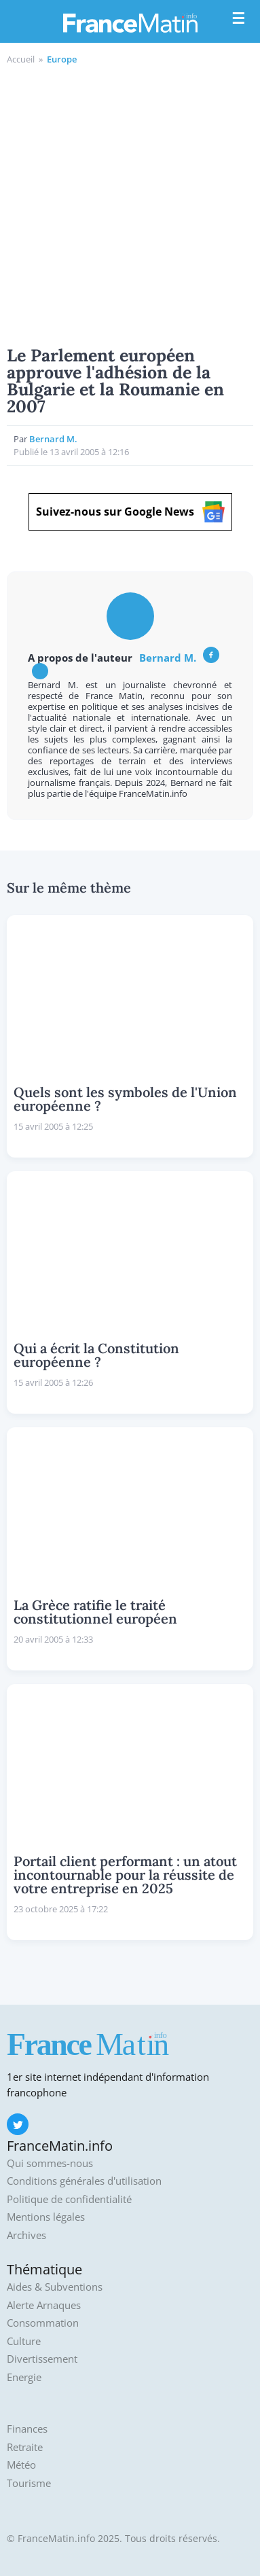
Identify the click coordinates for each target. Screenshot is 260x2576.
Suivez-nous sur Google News (130, 512)
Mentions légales (46, 2217)
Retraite (25, 2447)
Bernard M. (53, 439)
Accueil (21, 59)
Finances (27, 2428)
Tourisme (29, 2483)
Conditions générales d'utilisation (84, 2181)
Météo (21, 2464)
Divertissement (42, 2359)
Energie (24, 2377)
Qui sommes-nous (50, 2163)
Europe (62, 59)
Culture (24, 2341)
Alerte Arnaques (44, 2305)
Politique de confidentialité (69, 2199)
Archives (26, 2235)
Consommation (43, 2322)
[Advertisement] (130, 203)
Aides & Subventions (55, 2286)
